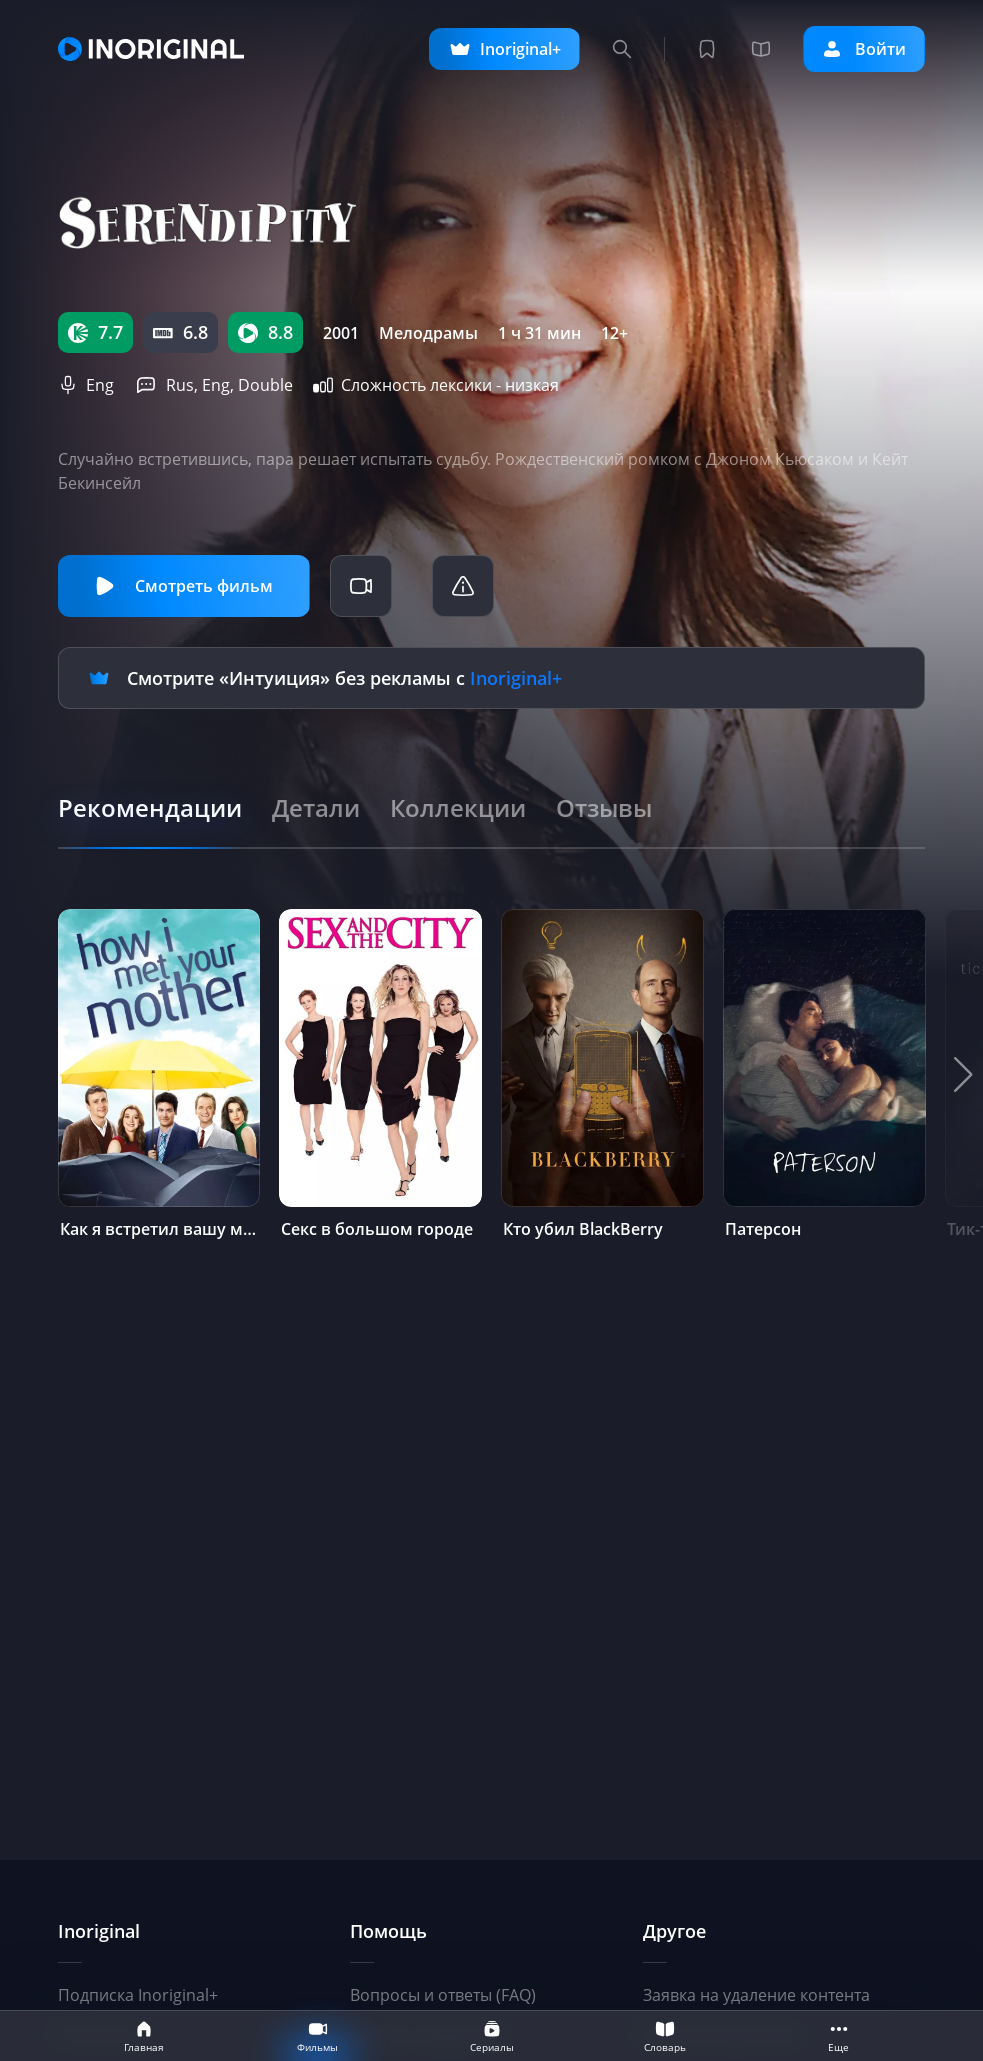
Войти (864, 49)
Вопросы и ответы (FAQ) (443, 1995)
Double (265, 385)
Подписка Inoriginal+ (138, 1995)
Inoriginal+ (516, 678)
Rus (180, 385)
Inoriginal (99, 1931)
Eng (100, 385)
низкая (532, 385)
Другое (674, 1931)
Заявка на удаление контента (756, 1995)
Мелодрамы (428, 333)
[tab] (150, 808)
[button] (963, 1075)
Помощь (388, 1931)
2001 (341, 333)
